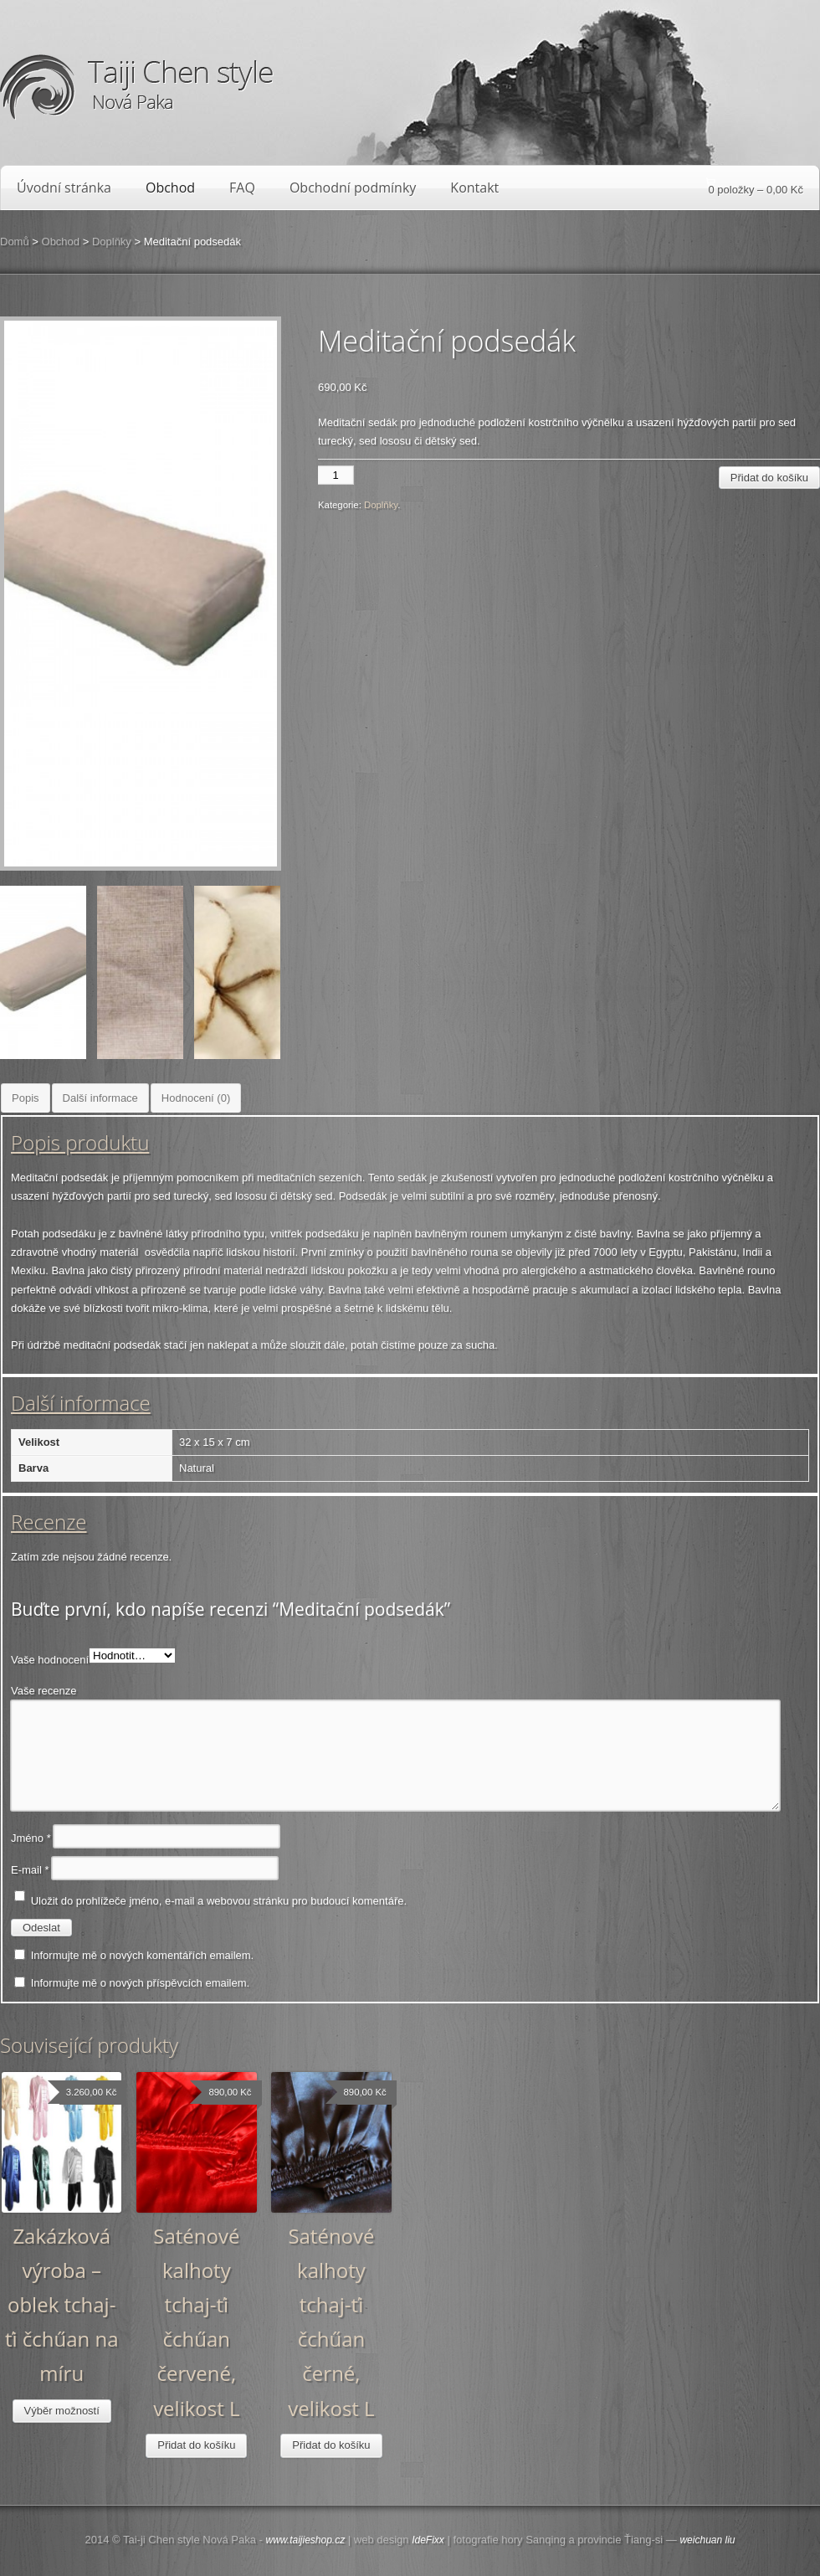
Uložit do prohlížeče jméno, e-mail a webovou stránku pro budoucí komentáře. (219, 1901)
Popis (25, 1098)
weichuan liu (707, 2540)
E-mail (30, 1870)
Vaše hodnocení (50, 1659)
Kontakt (474, 187)
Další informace (100, 1098)
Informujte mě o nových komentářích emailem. (142, 1955)
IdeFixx (428, 2540)
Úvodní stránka (64, 187)
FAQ (242, 187)
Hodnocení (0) (195, 1098)
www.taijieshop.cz (305, 2540)
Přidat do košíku (769, 477)
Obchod (170, 187)
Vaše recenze (44, 1690)
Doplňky (111, 241)
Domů (14, 241)
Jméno (31, 1838)
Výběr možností (62, 2410)
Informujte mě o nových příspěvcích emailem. (140, 1983)
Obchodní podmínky (353, 187)
